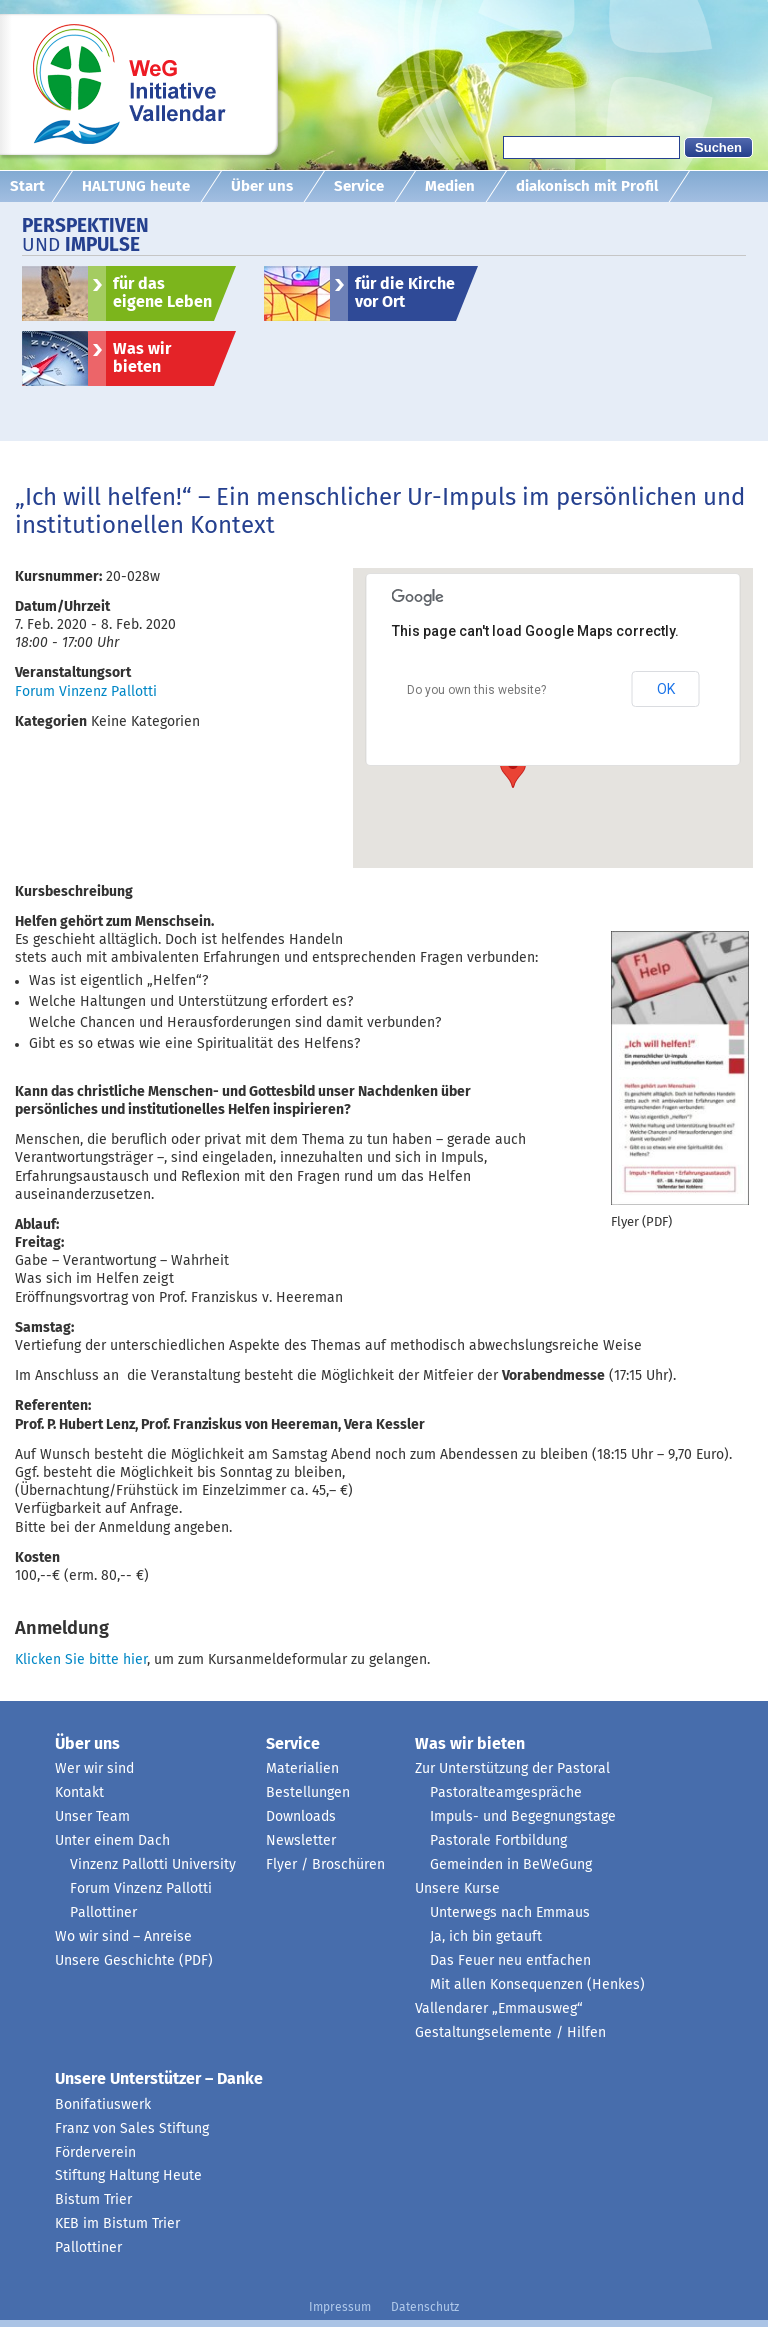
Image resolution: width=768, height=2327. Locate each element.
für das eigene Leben (162, 293)
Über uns (262, 186)
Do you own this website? (476, 690)
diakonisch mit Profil (587, 186)
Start (27, 186)
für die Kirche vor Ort (405, 293)
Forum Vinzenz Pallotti (86, 692)
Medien (450, 186)
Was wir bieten (142, 358)
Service (359, 186)
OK (666, 689)
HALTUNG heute (136, 186)
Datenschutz (425, 2308)
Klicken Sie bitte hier (81, 1660)
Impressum (340, 2308)
